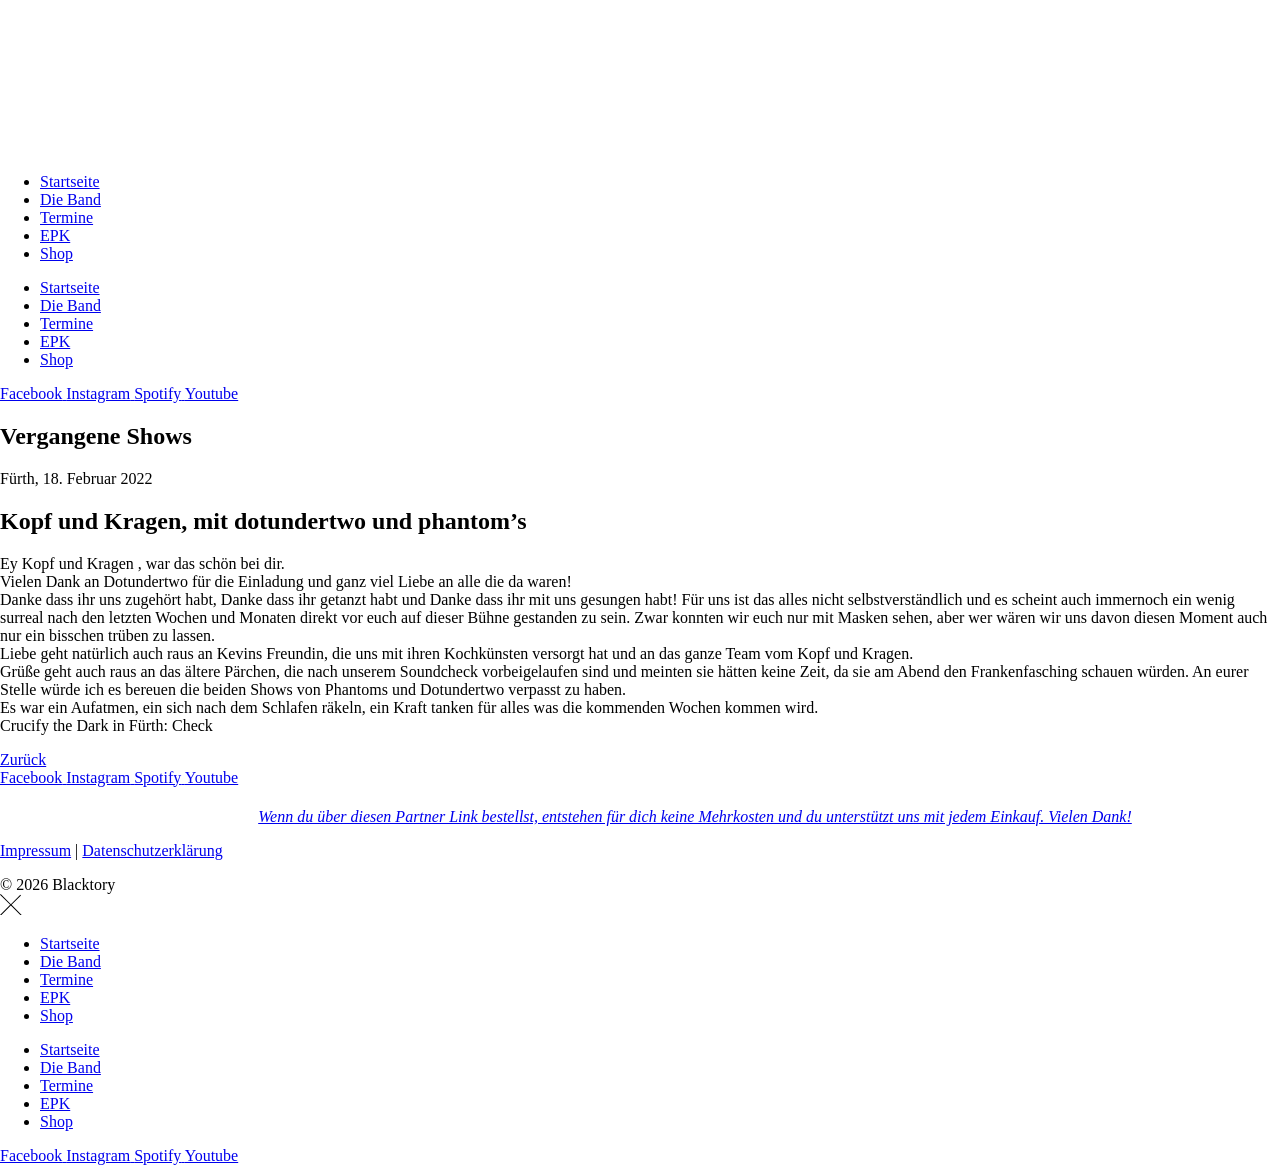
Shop (56, 253)
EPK (55, 235)
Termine (66, 217)
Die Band (70, 199)
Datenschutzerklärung (152, 850)
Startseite (70, 181)
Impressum (35, 850)
